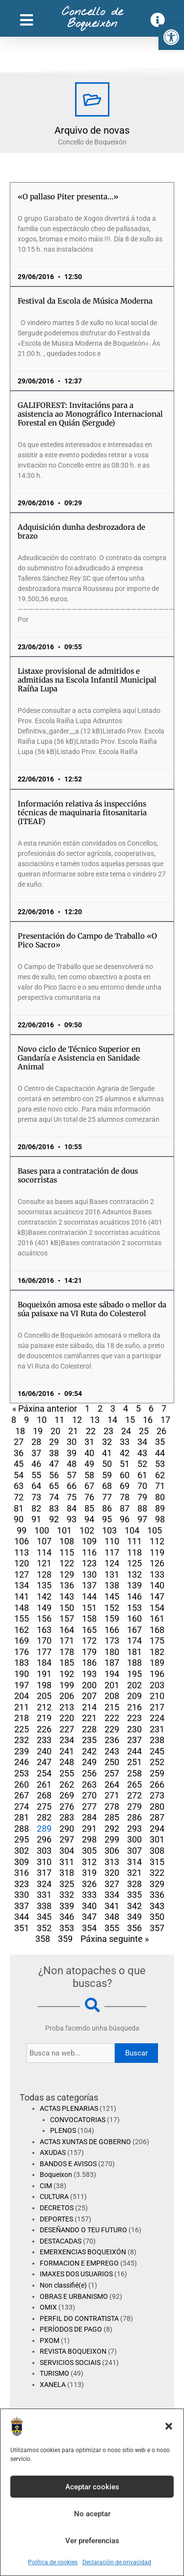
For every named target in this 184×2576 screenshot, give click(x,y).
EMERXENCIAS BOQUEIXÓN (83, 2252)
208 (112, 1696)
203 (157, 1685)
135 (44, 1585)
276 (66, 1806)
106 (21, 1541)
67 (89, 1486)
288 (21, 1828)
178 (66, 1652)
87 (125, 1508)
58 (89, 1475)
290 (66, 1828)
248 (66, 1762)
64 (36, 1486)
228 (89, 1729)
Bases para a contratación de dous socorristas (78, 1175)
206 (66, 1696)
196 (157, 1674)
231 (157, 1729)
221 (89, 1718)
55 (36, 1475)
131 (112, 1574)
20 (55, 1431)
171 (66, 1640)
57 (72, 1475)
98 (160, 1519)
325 (66, 1884)
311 (66, 1862)
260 (21, 1784)
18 (20, 1431)
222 (112, 1718)
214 (89, 1707)
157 (66, 1618)
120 (21, 1563)
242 (89, 1751)
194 (112, 1674)
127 (21, 1574)
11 (59, 1420)
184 (44, 1662)
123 (89, 1563)
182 (157, 1652)
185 (66, 1662)
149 (44, 1608)
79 (142, 1497)
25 (144, 1431)
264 (112, 1784)
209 (134, 1696)
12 (77, 1420)
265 (134, 1784)
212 (44, 1707)
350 (157, 1917)
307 (134, 1850)
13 (95, 1420)
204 (21, 1696)
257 (112, 1773)
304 (66, 1850)
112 (157, 1541)
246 (21, 1762)
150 (66, 1608)
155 (21, 1618)
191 (44, 1674)
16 (148, 1420)
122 (66, 1563)
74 (54, 1497)
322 (157, 1872)
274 (21, 1806)
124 (112, 1563)
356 (134, 1928)
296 (44, 1839)
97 (142, 1519)
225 (21, 1729)
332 (66, 1895)
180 (112, 1652)
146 (134, 1596)
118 (134, 1552)
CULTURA (54, 2196)
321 (134, 1872)
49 (89, 1464)
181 (134, 1652)
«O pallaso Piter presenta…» (68, 196)
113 (21, 1552)
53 (160, 1464)
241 (66, 1751)
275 (44, 1806)
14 (112, 1420)
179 (89, 1652)
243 (112, 1751)
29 (54, 1442)
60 (125, 1475)
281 (21, 1817)
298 (89, 1839)
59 (107, 1475)
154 (157, 1608)
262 (66, 1784)
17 (165, 1420)
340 (89, 1906)
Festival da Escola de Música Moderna (85, 301)
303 (44, 1850)
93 (72, 1519)
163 (44, 1630)
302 (21, 1850)
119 (157, 1552)
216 (134, 1707)
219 (44, 1718)
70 (142, 1486)
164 (66, 1630)
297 (66, 1839)
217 (157, 1707)
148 (21, 1608)
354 (89, 1928)
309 (21, 1862)
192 (66, 1674)
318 (66, 1872)
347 (89, 1917)
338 (44, 1906)
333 (89, 1895)
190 (21, 1674)
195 (134, 1674)
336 (157, 1895)
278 (112, 1806)
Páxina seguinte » (114, 1939)
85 (89, 1508)
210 (157, 1696)
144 (89, 1596)
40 (89, 1453)
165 (89, 1630)
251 (134, 1762)
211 (21, 1707)
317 (44, 1872)
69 (125, 1486)
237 (134, 1740)
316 (21, 1872)
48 (72, 1464)
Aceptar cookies (92, 2486)
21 (73, 1431)
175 (157, 1640)
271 (112, 1795)
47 (54, 1464)
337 (21, 1906)
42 (125, 1453)
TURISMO (54, 2373)
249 (89, 1762)
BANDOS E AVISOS (68, 2164)
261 (44, 1784)
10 (42, 1420)
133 (157, 1574)
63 (19, 1486)
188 (134, 1662)
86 (107, 1508)
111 (134, 1541)
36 (19, 1453)
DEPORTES (56, 2219)
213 (66, 1707)
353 (66, 1928)
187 (112, 1662)
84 (72, 1508)
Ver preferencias (92, 2540)
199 (66, 1685)
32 (107, 1442)
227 (66, 1729)
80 (160, 1497)
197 (21, 1685)
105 (154, 1530)
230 (134, 1729)
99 (21, 1530)
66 (72, 1486)
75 (72, 1497)
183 (21, 1662)
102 (86, 1530)
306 (112, 1850)
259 (157, 1773)
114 (44, 1552)
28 (36, 1442)
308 (157, 1850)
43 (142, 1453)
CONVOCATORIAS (77, 2120)
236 (112, 1740)
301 (157, 1839)
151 (89, 1608)
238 (157, 1740)
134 (21, 1585)
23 (108, 1431)
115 (66, 1552)
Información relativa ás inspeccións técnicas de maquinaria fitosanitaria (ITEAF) (82, 812)
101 (64, 1530)
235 (89, 1740)
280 (157, 1806)
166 (112, 1630)
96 (125, 1519)
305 (89, 1850)
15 (130, 1420)
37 (36, 1453)
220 (66, 1718)
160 (134, 1618)
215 (112, 1707)
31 (89, 1442)
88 (142, 1508)
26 (161, 1431)
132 (134, 1574)
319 (89, 1872)
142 (44, 1596)
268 (44, 1795)
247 (44, 1762)
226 (44, 1729)
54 (19, 1475)
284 (89, 1817)
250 (112, 1762)
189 (157, 1662)
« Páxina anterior (44, 1408)
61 (142, 1475)
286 (134, 1817)
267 (21, 1795)
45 (19, 1464)
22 (91, 1431)
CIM (46, 2186)
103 (109, 1530)
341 (112, 1906)
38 (54, 1453)
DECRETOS (57, 2208)
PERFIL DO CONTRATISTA (79, 2318)
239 (21, 1751)
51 (125, 1464)
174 (134, 1640)
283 (66, 1817)
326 (89, 1884)
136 (66, 1585)
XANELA (53, 2384)
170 (44, 1640)
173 (112, 1640)
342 (134, 1906)
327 (112, 1884)
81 (19, 1508)
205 (44, 1696)
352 (44, 1928)
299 (112, 1839)
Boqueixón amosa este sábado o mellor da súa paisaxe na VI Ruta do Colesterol (92, 1309)
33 (125, 1442)
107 (44, 1541)
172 (89, 1640)
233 (44, 1740)
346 (66, 1917)
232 (21, 1740)
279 (134, 1806)
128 (44, 1574)
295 (21, 1839)
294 (157, 1828)
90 (19, 1519)
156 (44, 1618)
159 (112, 1618)
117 (112, 1552)
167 (134, 1630)
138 (112, 1585)
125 (134, 1563)
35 (160, 1442)
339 (66, 1906)
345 (44, 1917)
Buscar (136, 2053)
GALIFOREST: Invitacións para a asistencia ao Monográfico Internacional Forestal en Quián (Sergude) (90, 414)
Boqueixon (56, 2174)
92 (54, 1519)
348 (112, 1917)
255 (66, 1773)
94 (89, 1519)
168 (157, 1630)
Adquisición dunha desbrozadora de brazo (81, 531)
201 (112, 1685)
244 (134, 1751)
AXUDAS (53, 2152)
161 (157, 1618)
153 (134, 1608)
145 (112, 1596)
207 (89, 1696)
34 (142, 1442)
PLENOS (63, 2130)
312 (89, 1862)
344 (21, 1917)
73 (36, 1497)
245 (157, 1751)
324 (44, 1884)
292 (112, 1828)
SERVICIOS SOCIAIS (70, 2362)
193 (89, 1674)
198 (44, 1685)
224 (157, 1718)
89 (160, 1508)
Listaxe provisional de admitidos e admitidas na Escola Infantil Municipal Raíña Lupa (87, 679)
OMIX (48, 2307)
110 (112, 1541)
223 (134, 1718)
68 (107, 1486)
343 (157, 1906)
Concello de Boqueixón (92, 18)
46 (36, 1464)
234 (66, 1740)
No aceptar (92, 2513)
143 (66, 1596)
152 (112, 1608)
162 (21, 1630)
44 (160, 1453)
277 (89, 1806)
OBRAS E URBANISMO (74, 2296)
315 (157, 1862)
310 (44, 1862)
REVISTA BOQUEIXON (73, 2351)
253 (21, 1773)
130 (89, 1574)
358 (42, 1939)
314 (134, 1862)
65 (54, 1486)
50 (107, 1464)
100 (41, 1530)
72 (19, 1497)
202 (134, 1685)
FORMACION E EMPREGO (79, 2263)
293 (134, 1828)
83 (54, 1508)
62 (160, 1475)
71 (160, 1486)
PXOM (49, 2340)
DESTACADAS (60, 2241)
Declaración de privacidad (116, 2562)
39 (72, 1453)
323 (21, 1884)
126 (157, 1563)
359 (65, 1939)
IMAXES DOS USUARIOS (76, 2274)
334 (112, 1895)
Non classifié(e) (63, 2285)
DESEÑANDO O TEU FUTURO (83, 2230)
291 (89, 1828)
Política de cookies (53, 2562)
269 (66, 1795)
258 (134, 1773)
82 (36, 1508)
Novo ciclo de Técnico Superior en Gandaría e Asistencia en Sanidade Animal (79, 1057)
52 (142, 1464)
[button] (171, 37)
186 (89, 1662)
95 (107, 1519)
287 (157, 1817)
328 (134, 1884)
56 (54, 1475)
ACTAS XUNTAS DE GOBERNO (85, 2142)
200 (89, 1685)
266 (157, 1784)
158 (89, 1618)
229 (112, 1729)
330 (21, 1895)
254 (44, 1773)
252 (157, 1762)
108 (66, 1541)
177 (44, 1652)
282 (44, 1817)
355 (112, 1928)
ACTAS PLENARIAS (69, 2108)
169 (21, 1640)
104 (132, 1530)
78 (125, 1497)
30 (72, 1442)
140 (157, 1585)
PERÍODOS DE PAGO (71, 2329)
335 (134, 1895)
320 (112, 1872)
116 (89, 1552)
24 (126, 1431)
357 (157, 1928)
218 (21, 1718)
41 (107, 1453)
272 (134, 1795)
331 (44, 1895)
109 (89, 1541)
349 (134, 1917)
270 (89, 1795)
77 (107, 1497)
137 (89, 1585)
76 (89, 1497)
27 (19, 1442)
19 (38, 1431)
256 (89, 1773)
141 (21, 1596)
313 (112, 1862)
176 (21, 1652)
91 (36, 1519)
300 (134, 1839)
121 (44, 1563)
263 (89, 1784)
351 (21, 1928)
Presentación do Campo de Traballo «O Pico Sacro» (87, 940)
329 (157, 1884)
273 (157, 1795)
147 (157, 1596)
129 (66, 1574)
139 (134, 1585)
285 (112, 1817)
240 (44, 1751)
